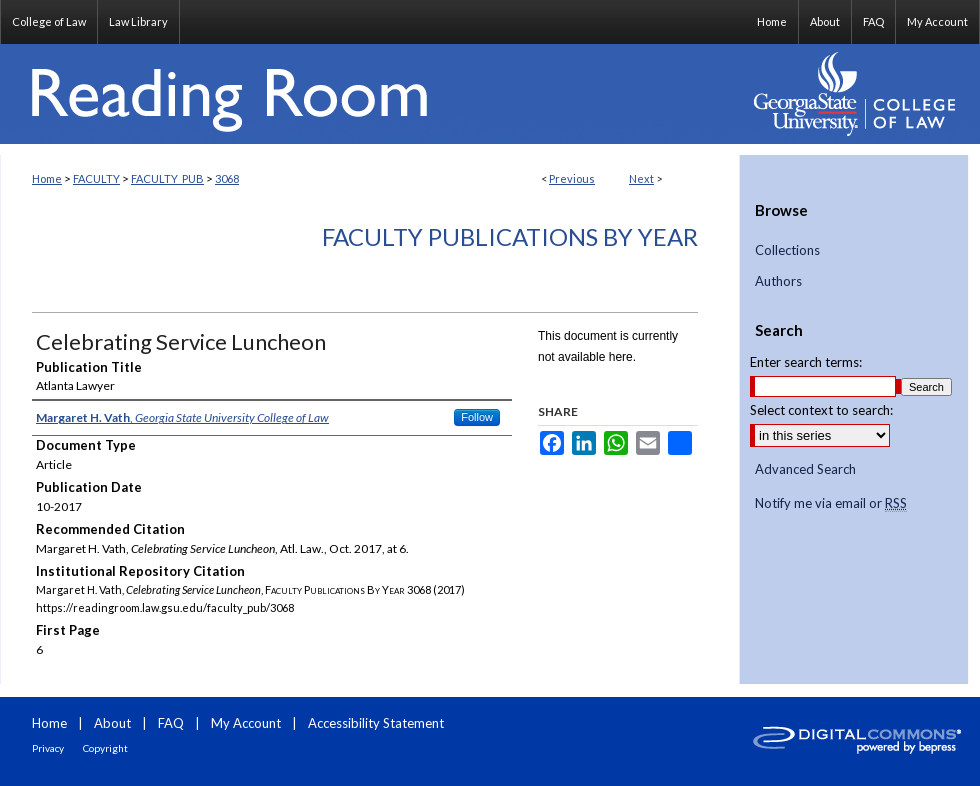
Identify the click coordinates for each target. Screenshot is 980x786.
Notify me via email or (831, 504)
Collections (787, 250)
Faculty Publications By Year (510, 236)
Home (47, 178)
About (112, 723)
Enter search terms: (806, 362)
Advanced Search (805, 469)
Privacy (48, 748)
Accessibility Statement (376, 723)
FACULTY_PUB (167, 178)
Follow (477, 417)
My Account (246, 723)
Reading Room (370, 94)
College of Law (49, 21)
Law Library (138, 21)
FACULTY (96, 178)
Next (641, 178)
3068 (227, 178)
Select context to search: (821, 410)
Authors (778, 281)
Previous (572, 178)
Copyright (105, 748)
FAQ (171, 723)
